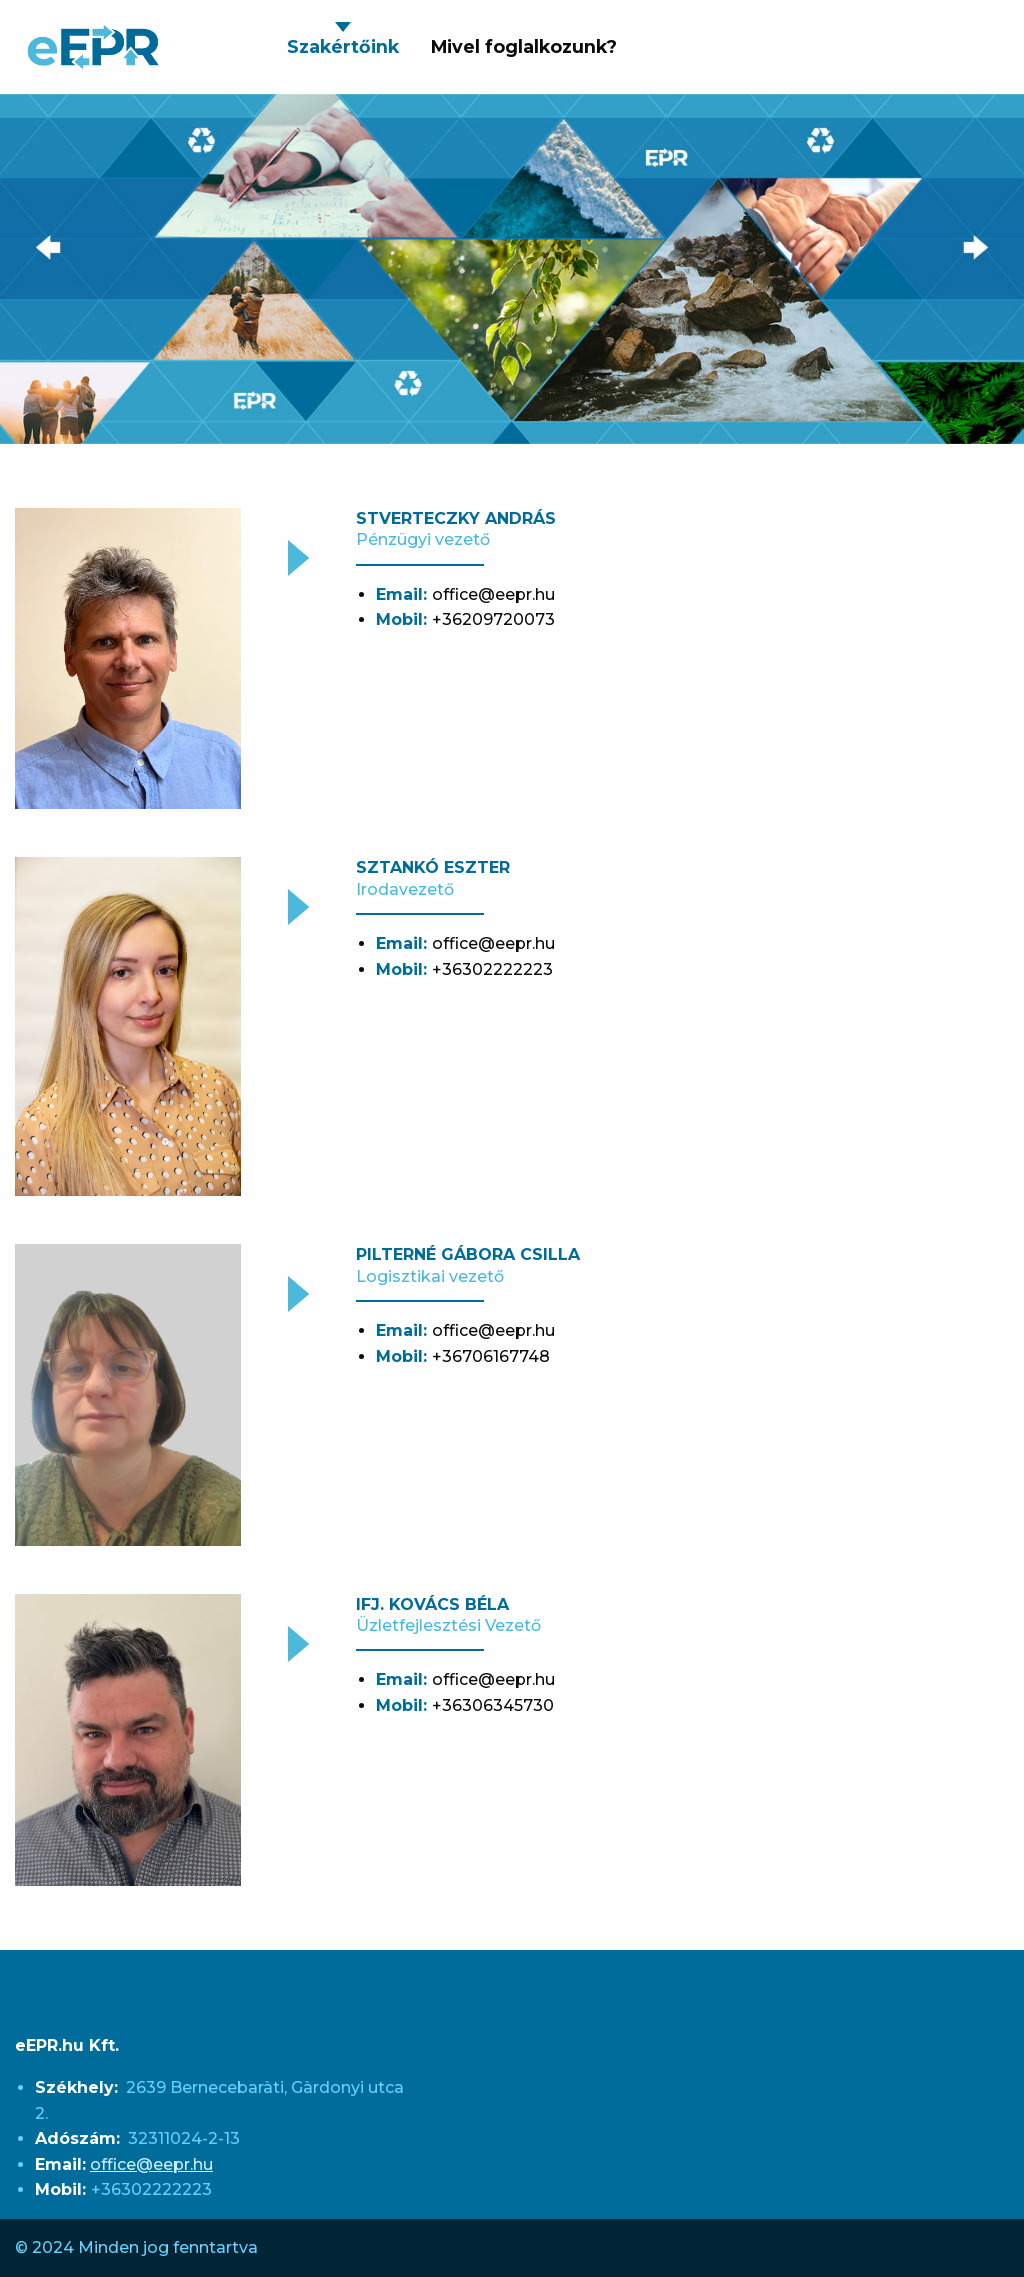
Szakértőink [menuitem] (343, 46)
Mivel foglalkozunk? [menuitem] (524, 46)
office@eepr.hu (151, 2164)
